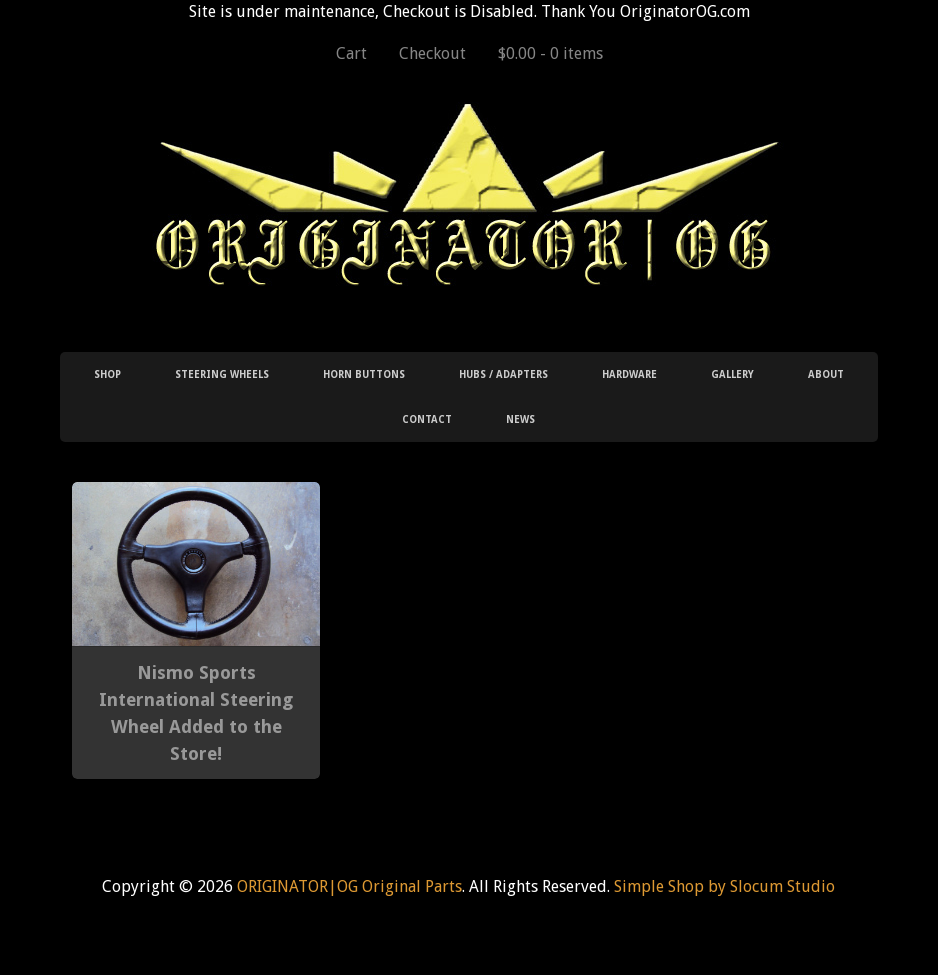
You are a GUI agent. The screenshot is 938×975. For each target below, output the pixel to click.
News (520, 419)
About (826, 374)
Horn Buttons (364, 374)
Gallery (732, 374)
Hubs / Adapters (503, 374)
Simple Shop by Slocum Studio (724, 886)
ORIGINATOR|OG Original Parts (349, 886)
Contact (427, 419)
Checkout (432, 53)
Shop (107, 374)
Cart (351, 53)
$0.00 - (550, 53)
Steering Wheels (222, 374)
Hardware (629, 374)
